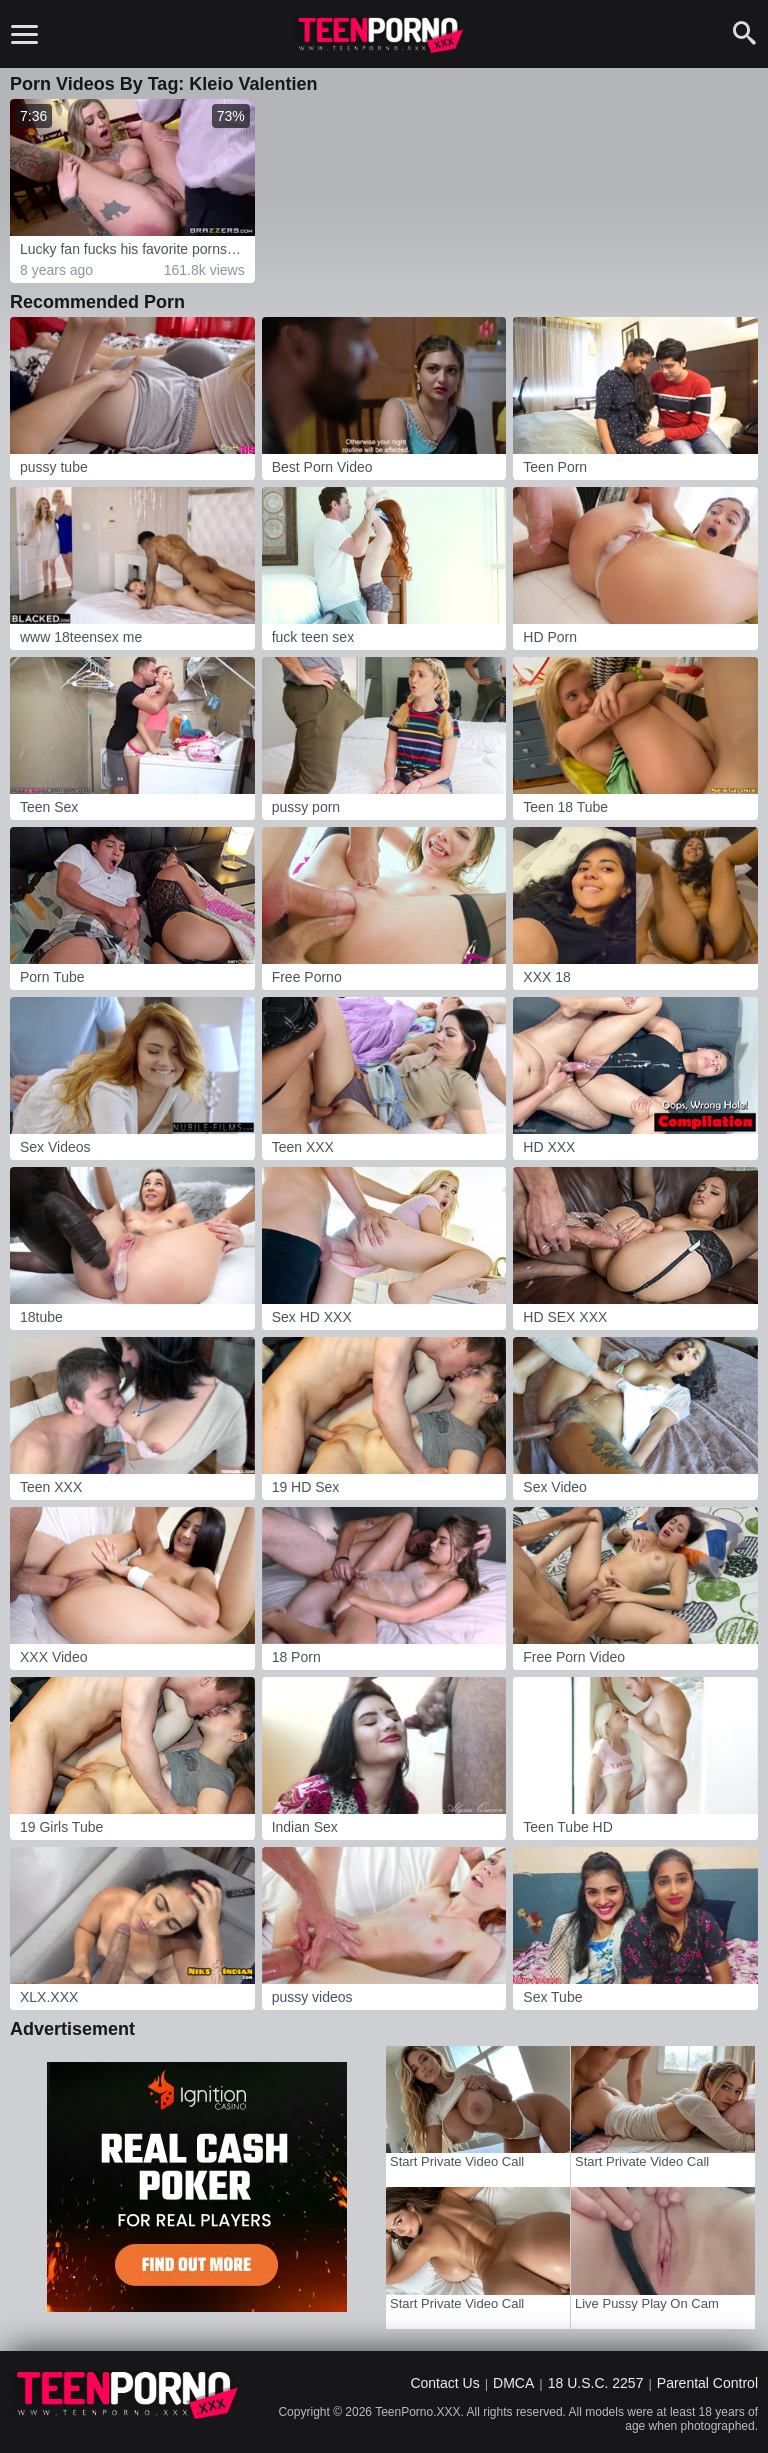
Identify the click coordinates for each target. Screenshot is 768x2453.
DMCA (513, 2383)
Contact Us (444, 2383)
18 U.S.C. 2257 (596, 2383)
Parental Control (707, 2383)
